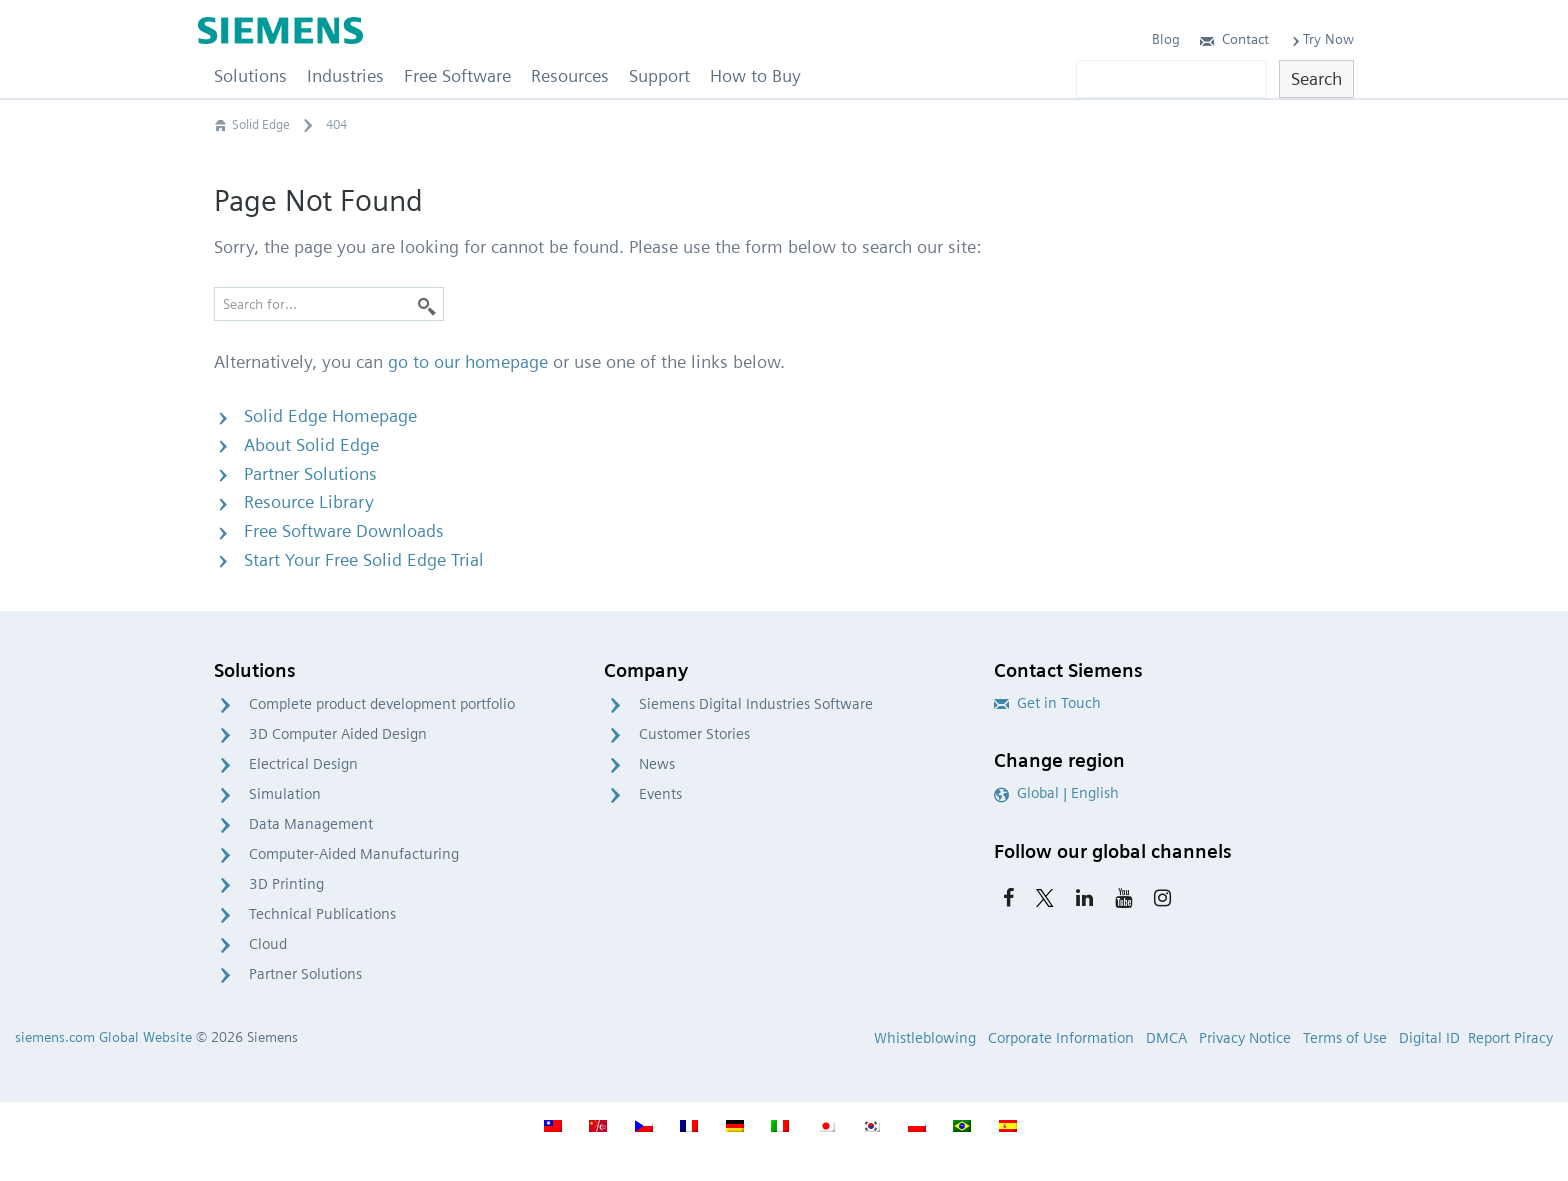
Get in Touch (1047, 703)
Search (1316, 78)
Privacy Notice (1245, 1038)
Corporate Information (1061, 1038)
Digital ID (1429, 1038)
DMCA (1166, 1038)
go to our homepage (468, 361)
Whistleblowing (925, 1038)
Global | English (1056, 793)
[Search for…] (329, 304)
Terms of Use (1345, 1038)
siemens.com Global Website (103, 1037)
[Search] (427, 304)
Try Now (1321, 39)
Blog (1166, 39)
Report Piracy (1510, 1038)
